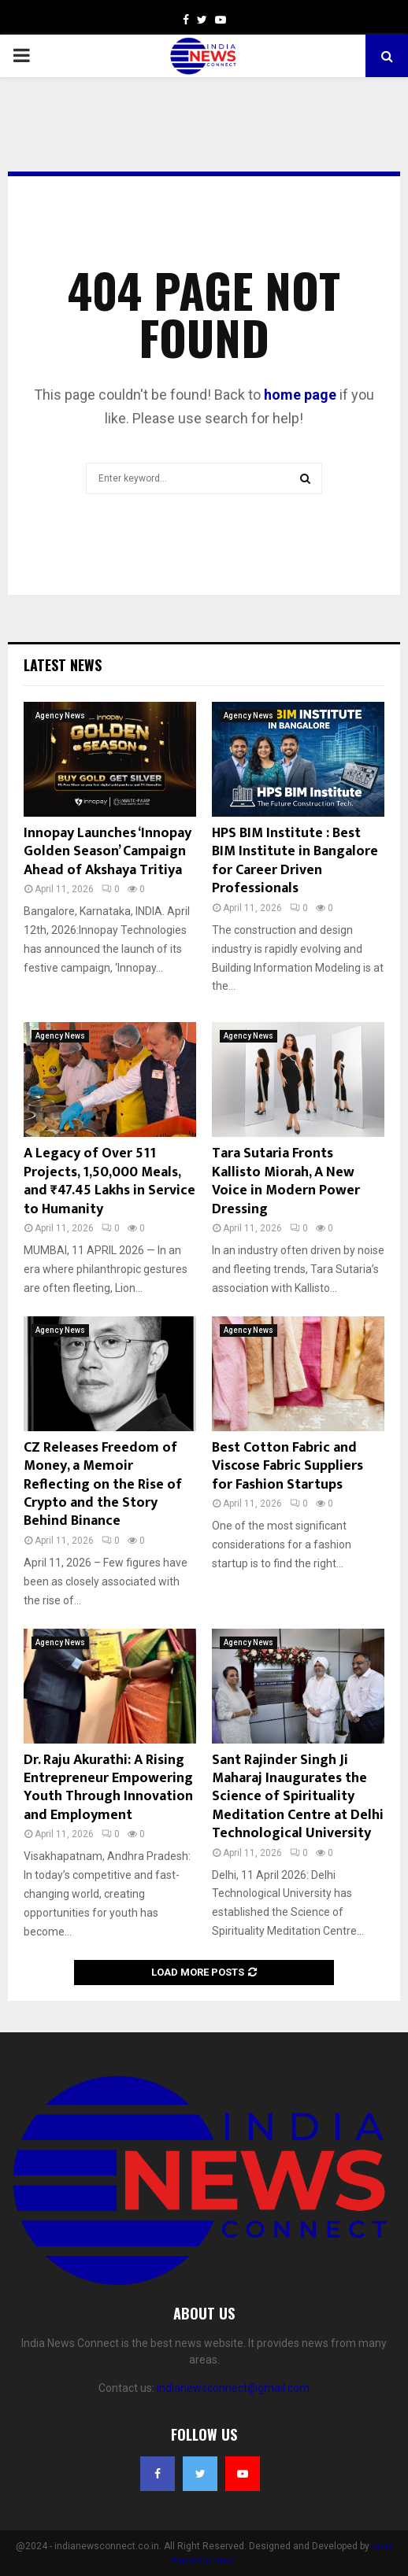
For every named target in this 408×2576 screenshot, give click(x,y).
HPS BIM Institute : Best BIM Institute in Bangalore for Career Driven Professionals (295, 860)
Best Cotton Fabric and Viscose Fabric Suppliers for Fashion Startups (287, 1466)
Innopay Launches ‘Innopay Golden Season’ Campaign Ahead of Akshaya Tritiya (107, 851)
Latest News (63, 665)
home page (300, 394)
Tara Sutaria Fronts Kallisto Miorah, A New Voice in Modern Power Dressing (286, 1181)
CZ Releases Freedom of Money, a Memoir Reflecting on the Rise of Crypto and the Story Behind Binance (103, 1484)
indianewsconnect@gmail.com (233, 2388)
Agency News (60, 715)
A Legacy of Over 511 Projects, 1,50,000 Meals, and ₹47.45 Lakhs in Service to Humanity (109, 1181)
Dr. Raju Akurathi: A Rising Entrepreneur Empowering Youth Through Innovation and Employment (108, 1787)
